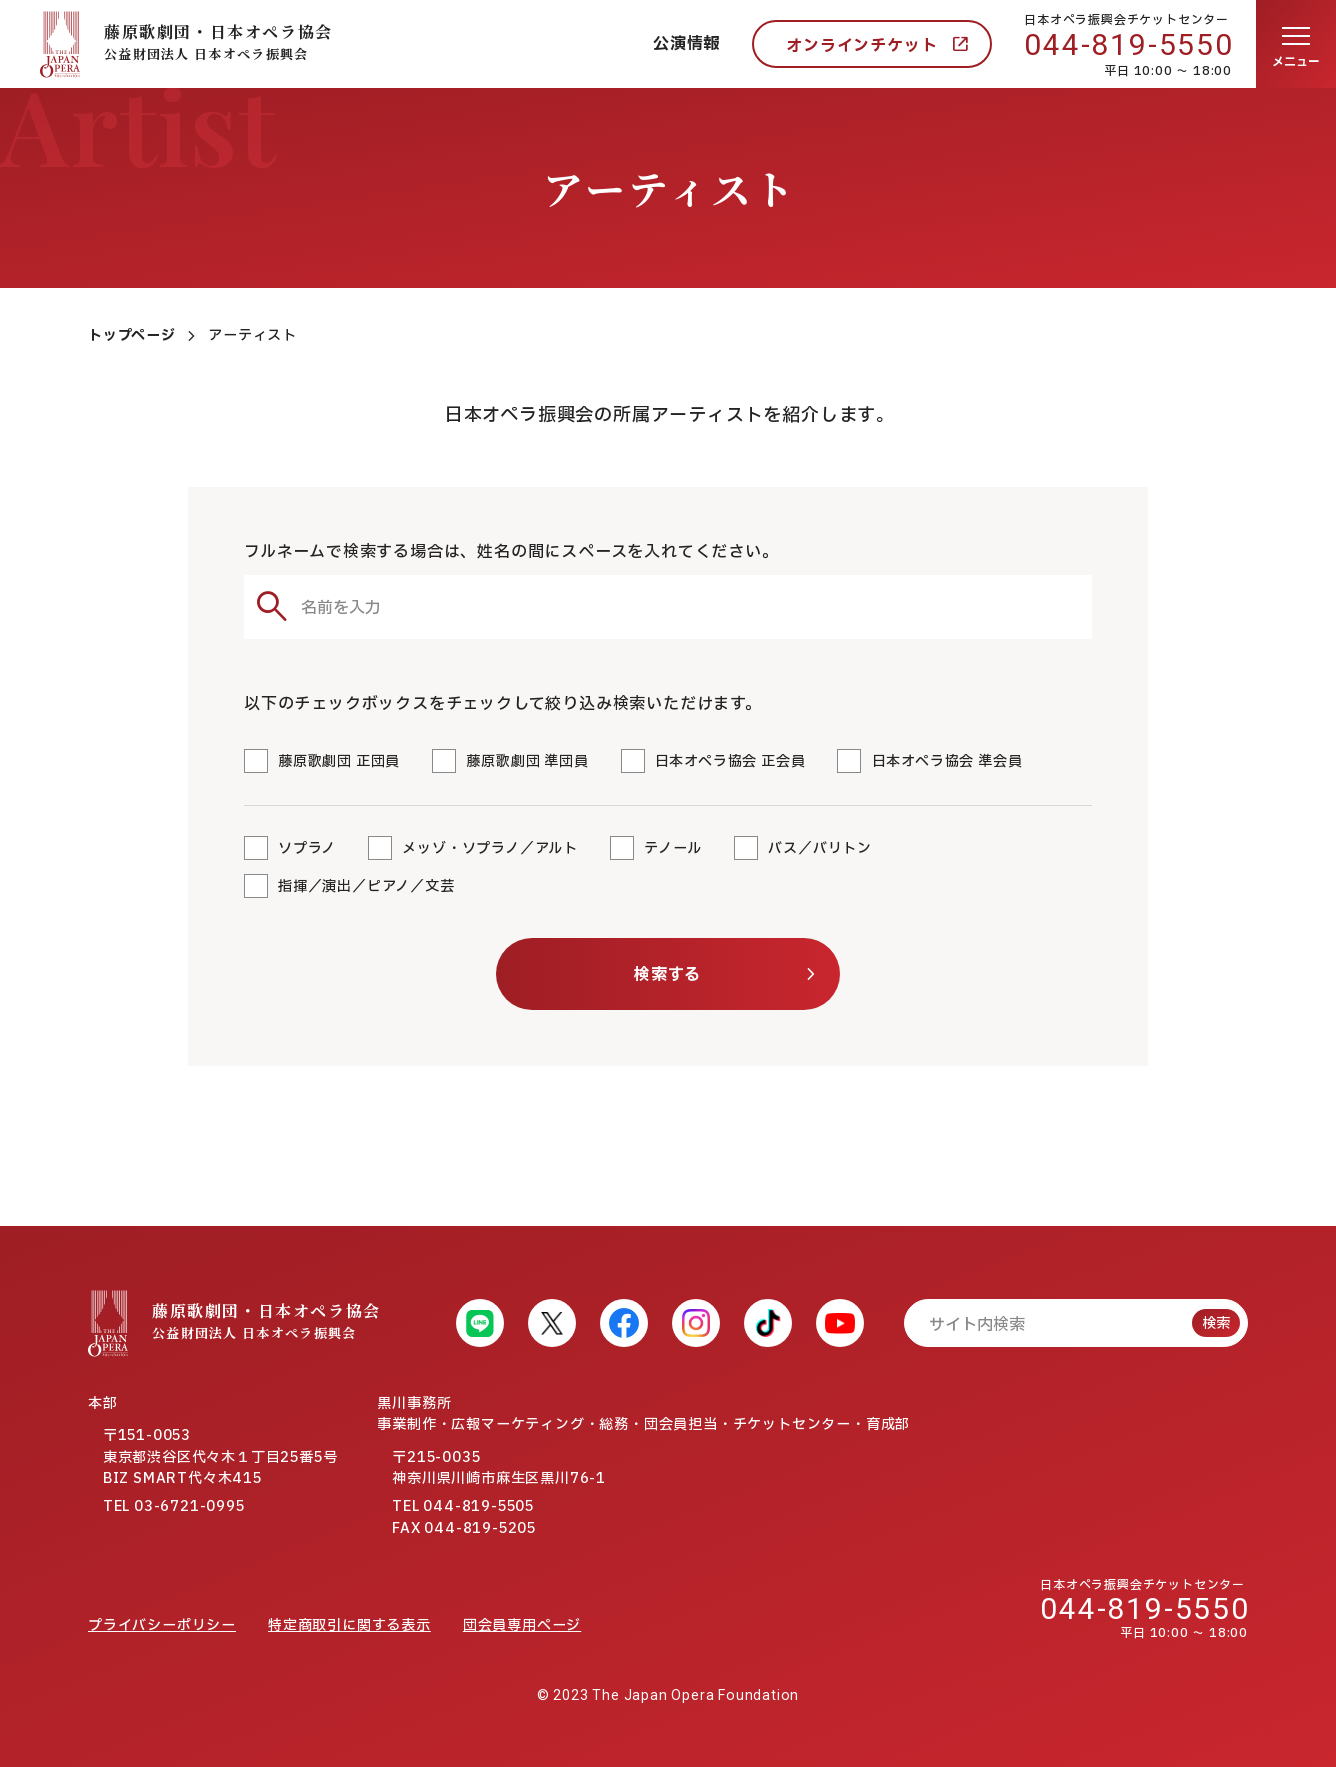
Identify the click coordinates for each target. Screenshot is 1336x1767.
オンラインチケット (861, 46)
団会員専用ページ (522, 1625)
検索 (1216, 1323)
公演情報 (686, 44)
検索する (667, 975)
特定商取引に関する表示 (349, 1625)
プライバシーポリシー (162, 1625)
